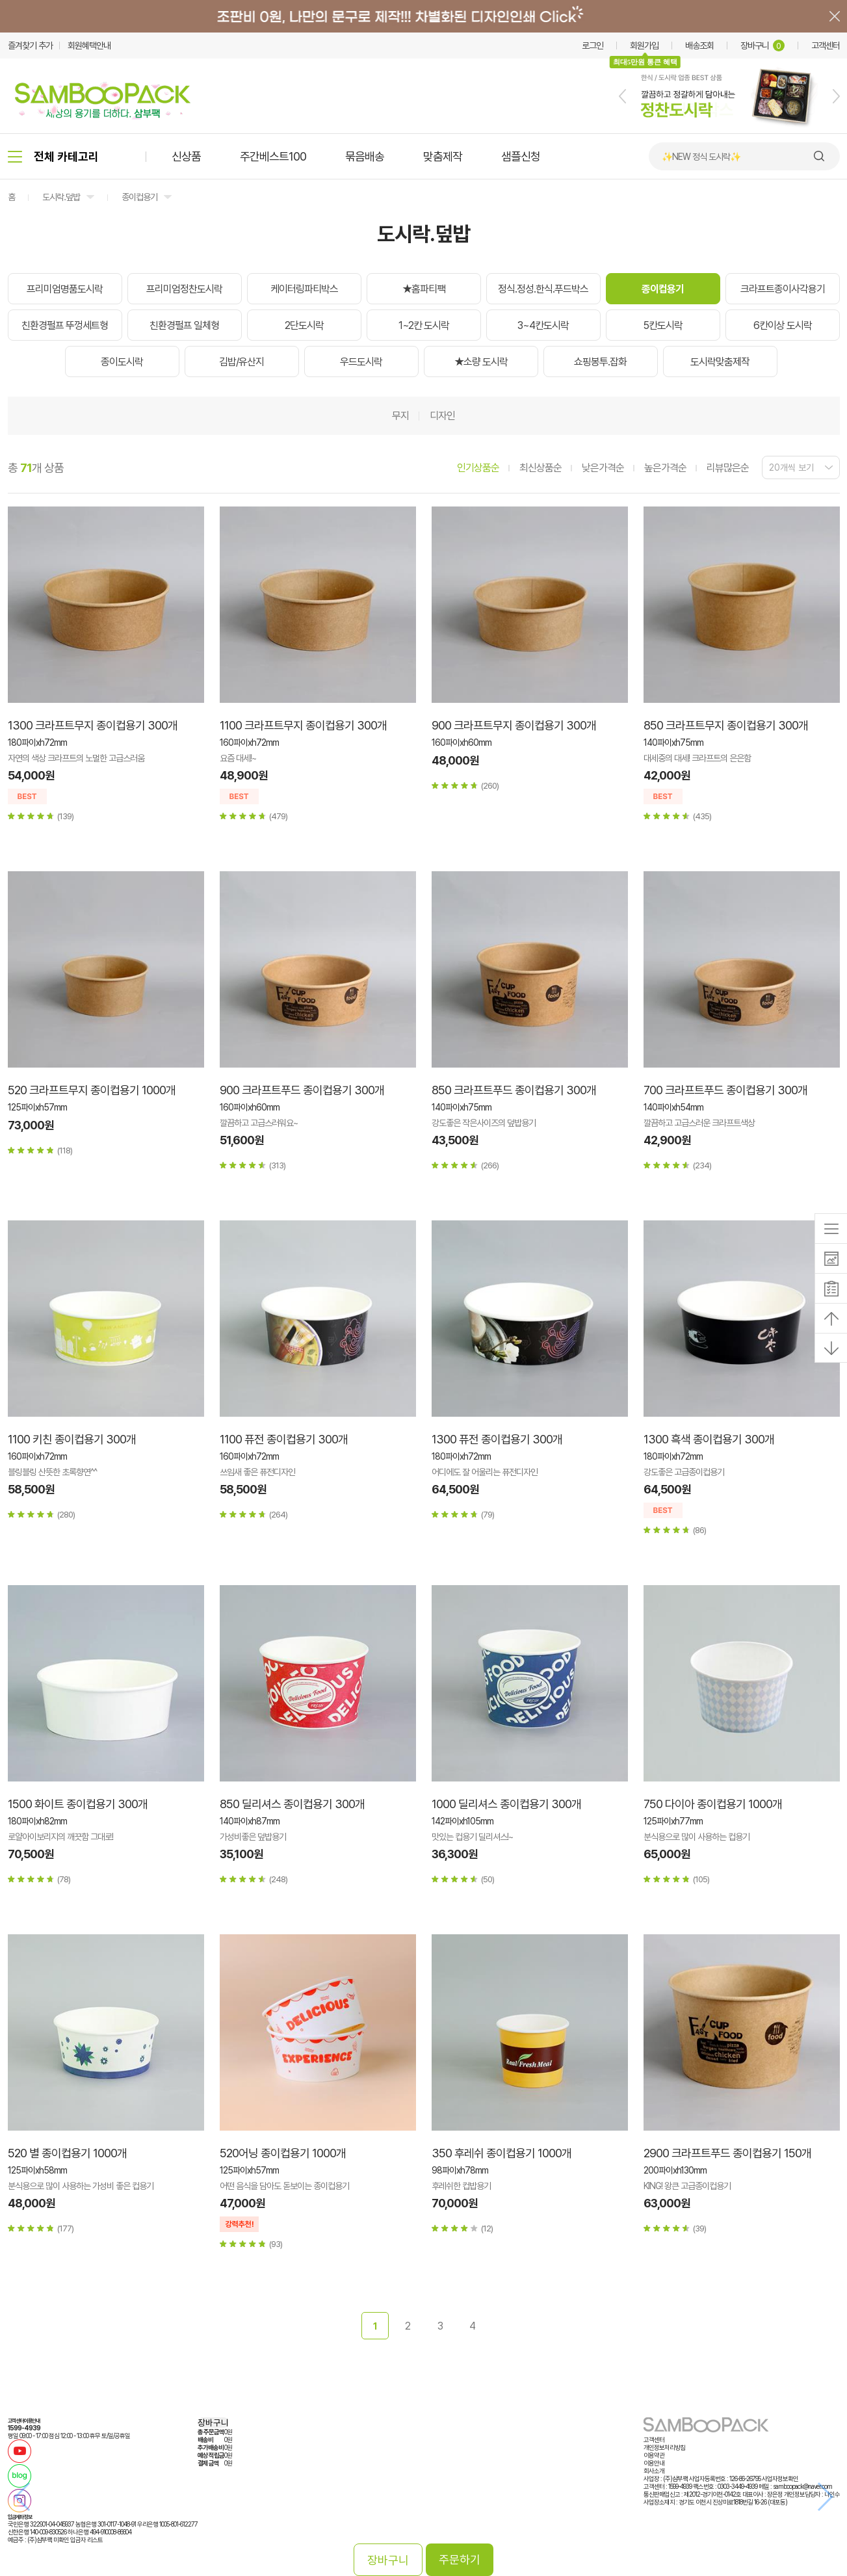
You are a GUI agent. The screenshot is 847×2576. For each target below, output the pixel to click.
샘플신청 (520, 156)
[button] (622, 96)
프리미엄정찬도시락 (184, 289)
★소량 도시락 (481, 362)
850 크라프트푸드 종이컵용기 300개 (514, 1090)
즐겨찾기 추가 (30, 45)
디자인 (442, 416)
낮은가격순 (603, 468)
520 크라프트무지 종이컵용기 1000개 (92, 1090)
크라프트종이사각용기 (782, 289)
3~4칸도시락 (543, 325)
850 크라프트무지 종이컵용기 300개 (726, 725)
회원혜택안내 (89, 45)
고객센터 (825, 45)
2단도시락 (304, 325)
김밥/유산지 (241, 362)
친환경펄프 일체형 (184, 325)
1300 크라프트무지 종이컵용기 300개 (92, 725)
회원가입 (644, 45)
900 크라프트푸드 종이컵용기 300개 (302, 1090)
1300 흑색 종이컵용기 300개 (709, 1439)
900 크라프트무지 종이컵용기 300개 (514, 725)
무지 (400, 416)
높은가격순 (665, 468)
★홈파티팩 (423, 289)
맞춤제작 (442, 156)
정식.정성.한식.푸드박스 (543, 289)
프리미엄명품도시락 (65, 289)
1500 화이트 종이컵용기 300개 (78, 1804)
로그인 (592, 45)
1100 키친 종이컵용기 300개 (72, 1439)
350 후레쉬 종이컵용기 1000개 (501, 2153)
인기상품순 (478, 468)
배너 (423, 16)
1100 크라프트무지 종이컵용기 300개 (303, 725)
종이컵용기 (139, 197)
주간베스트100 (273, 156)
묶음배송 (364, 156)
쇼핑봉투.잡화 (600, 362)
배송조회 (699, 45)
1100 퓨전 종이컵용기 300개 (284, 1439)
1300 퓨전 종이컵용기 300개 (497, 1439)
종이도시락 (122, 362)
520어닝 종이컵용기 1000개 (283, 2153)
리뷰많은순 (728, 468)
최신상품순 (540, 468)
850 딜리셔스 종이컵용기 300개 (292, 1804)
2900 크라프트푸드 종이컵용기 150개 (727, 2153)
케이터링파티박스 (304, 289)
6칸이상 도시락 (782, 325)
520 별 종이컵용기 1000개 (67, 2153)
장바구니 (762, 45)
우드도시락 (361, 362)
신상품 (186, 156)
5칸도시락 (663, 325)
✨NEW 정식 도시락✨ (701, 156)
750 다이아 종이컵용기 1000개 (713, 1804)
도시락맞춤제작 (719, 362)
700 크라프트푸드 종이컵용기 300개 (725, 1090)
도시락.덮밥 (61, 197)
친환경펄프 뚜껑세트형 (64, 325)
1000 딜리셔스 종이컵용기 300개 (506, 1804)
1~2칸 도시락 (423, 325)
